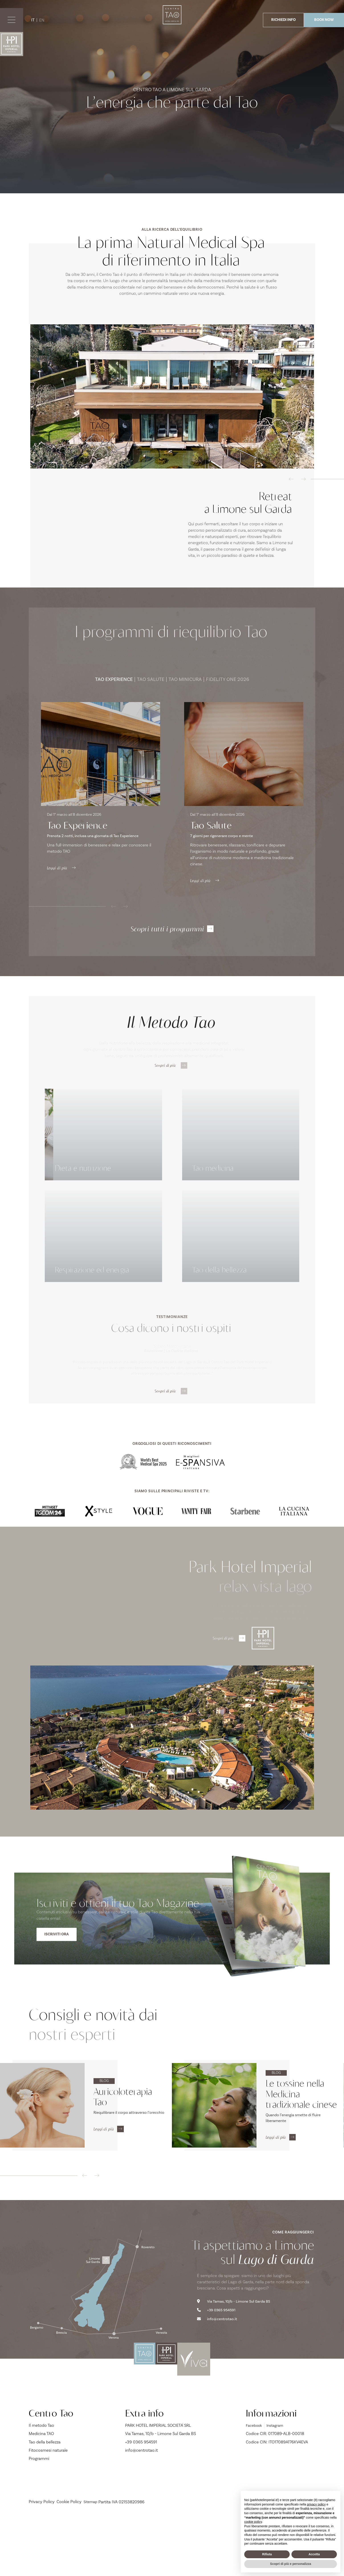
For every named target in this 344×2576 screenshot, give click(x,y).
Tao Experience (114, 679)
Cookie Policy (69, 2561)
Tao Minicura (185, 679)
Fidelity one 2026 (227, 679)
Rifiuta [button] (267, 2554)
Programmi (39, 2518)
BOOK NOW (324, 19)
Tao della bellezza (45, 2502)
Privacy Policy (42, 2561)
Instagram (277, 2485)
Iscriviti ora (57, 1972)
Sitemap (91, 2562)
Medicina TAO (41, 2493)
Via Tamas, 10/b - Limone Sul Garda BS (237, 2361)
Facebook (255, 2485)
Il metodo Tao (41, 2485)
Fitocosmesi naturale (48, 2510)
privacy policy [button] (316, 2504)
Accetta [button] (314, 2554)
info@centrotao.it (219, 2379)
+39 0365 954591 (218, 2370)
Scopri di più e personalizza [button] (290, 2564)
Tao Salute (150, 679)
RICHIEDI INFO (283, 19)
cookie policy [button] (253, 2522)
